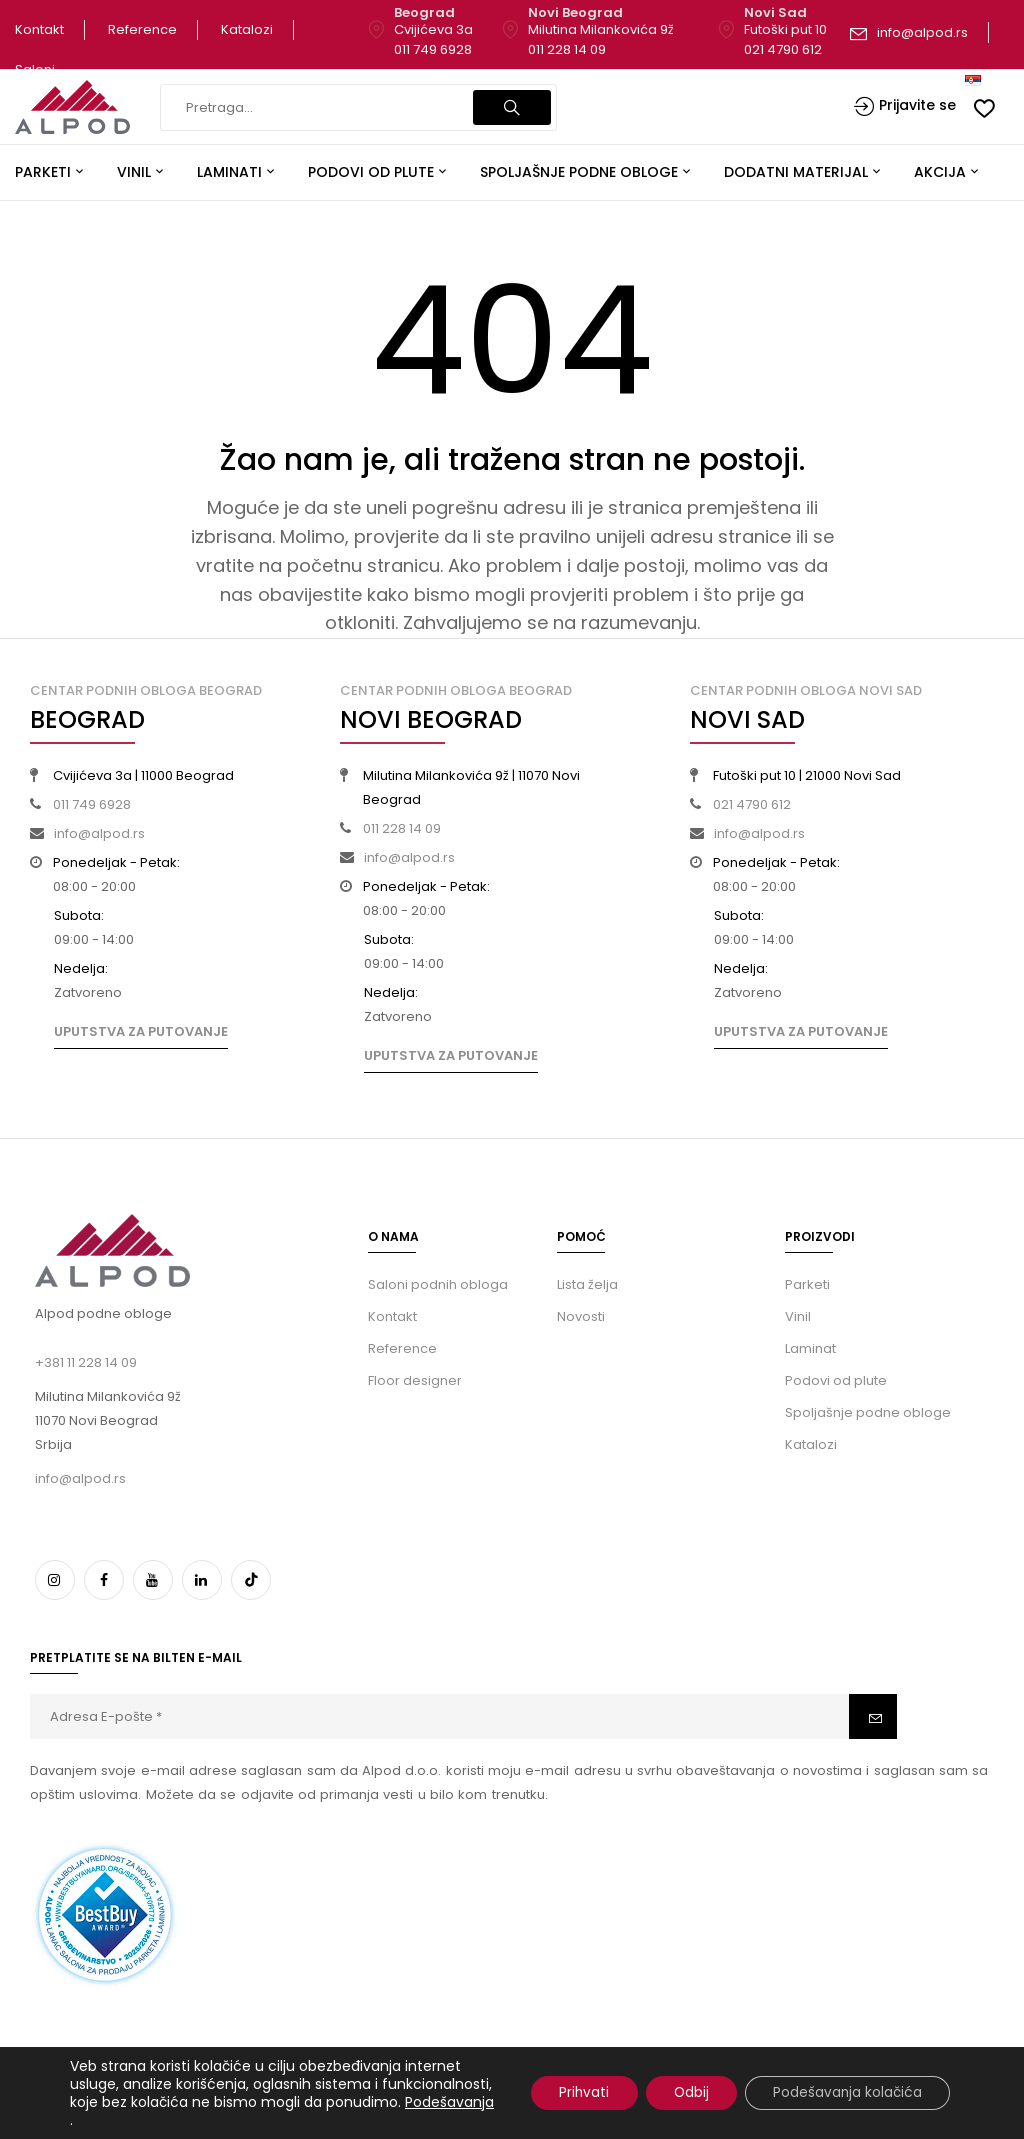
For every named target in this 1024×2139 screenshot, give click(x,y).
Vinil (798, 1316)
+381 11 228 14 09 (86, 1362)
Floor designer (415, 1380)
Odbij (684, 2093)
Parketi (807, 1284)
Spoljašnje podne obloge (868, 1412)
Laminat (810, 1348)
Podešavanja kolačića (845, 2093)
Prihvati (572, 2093)
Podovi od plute (836, 1380)
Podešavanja (193, 2120)
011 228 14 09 (567, 49)
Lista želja (587, 1284)
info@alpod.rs (922, 32)
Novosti (581, 1316)
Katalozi (247, 29)
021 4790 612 (783, 49)
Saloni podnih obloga (438, 1284)
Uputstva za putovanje (141, 1031)
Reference (142, 29)
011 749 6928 (433, 49)
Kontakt (39, 29)
